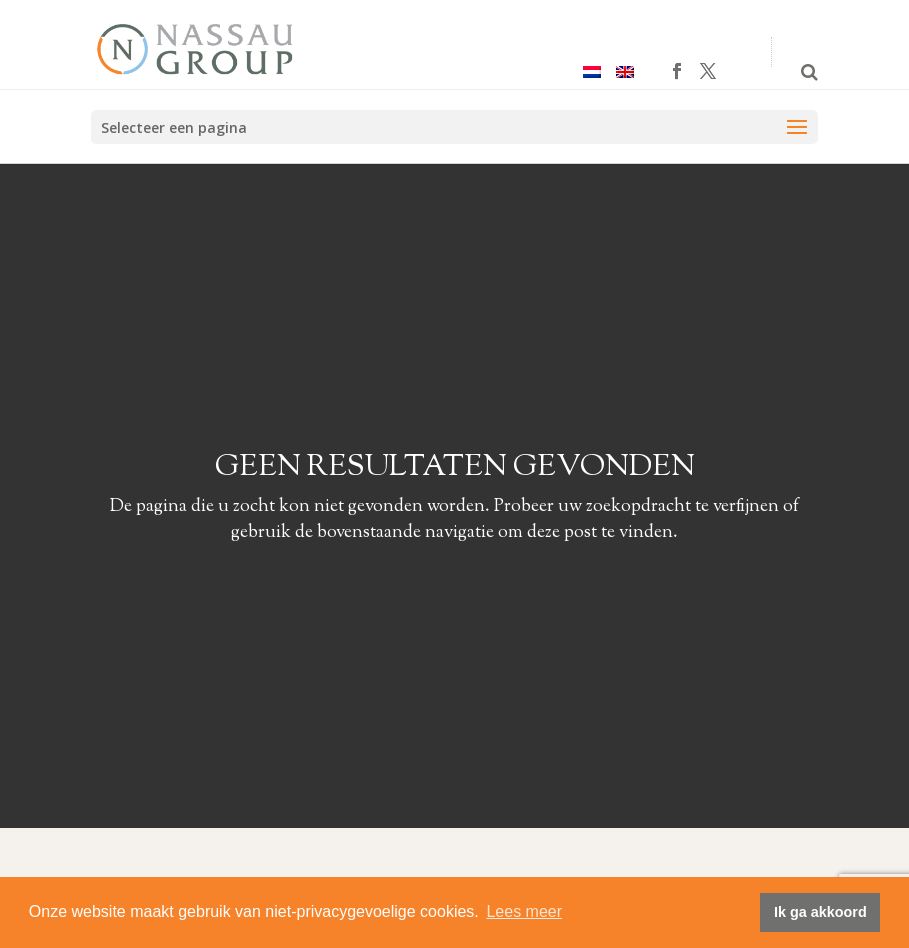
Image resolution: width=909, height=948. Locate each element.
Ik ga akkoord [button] (820, 912)
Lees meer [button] (524, 911)
